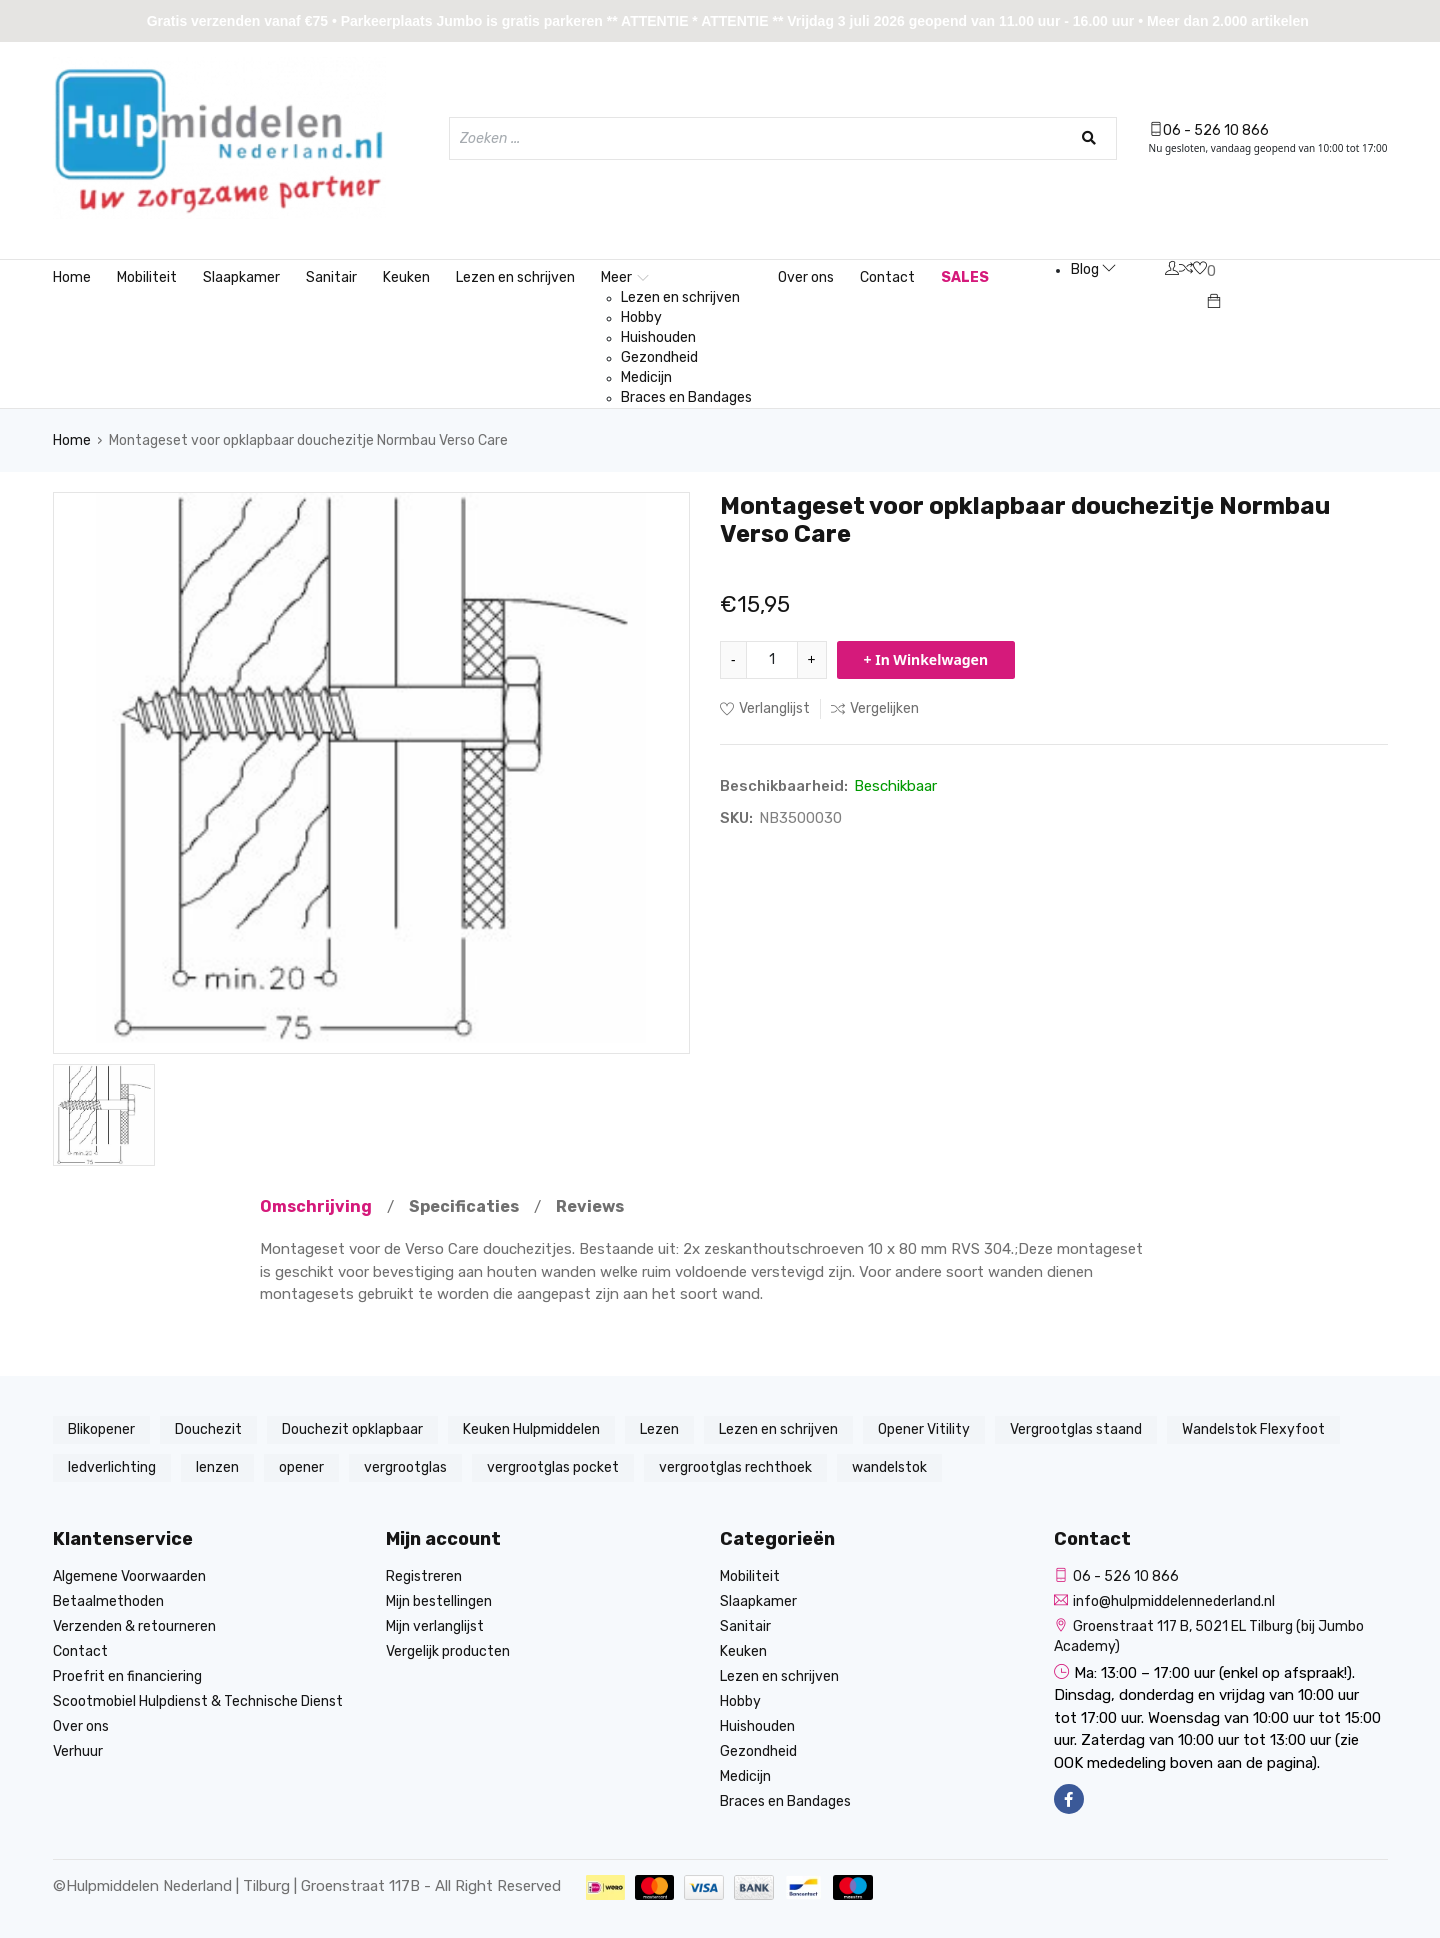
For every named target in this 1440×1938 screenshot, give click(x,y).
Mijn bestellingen (439, 1601)
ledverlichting (112, 1467)
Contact (887, 277)
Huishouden (658, 337)
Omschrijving (316, 1206)
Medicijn (646, 377)
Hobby (641, 317)
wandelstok (889, 1467)
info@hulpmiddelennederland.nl (1164, 1601)
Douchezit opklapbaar (352, 1429)
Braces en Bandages (686, 397)
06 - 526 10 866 (1209, 130)
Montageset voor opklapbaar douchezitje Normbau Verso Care (308, 440)
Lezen (659, 1429)
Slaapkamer (241, 277)
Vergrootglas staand (1076, 1429)
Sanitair (331, 277)
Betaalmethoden (108, 1601)
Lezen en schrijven (515, 277)
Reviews (590, 1206)
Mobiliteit (147, 277)
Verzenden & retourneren (134, 1626)
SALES (965, 277)
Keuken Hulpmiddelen (531, 1429)
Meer (625, 277)
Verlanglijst (765, 708)
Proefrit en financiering (127, 1676)
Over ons (806, 277)
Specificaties (464, 1206)
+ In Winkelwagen (926, 659)
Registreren (424, 1576)
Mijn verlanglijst (435, 1626)
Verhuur (78, 1751)
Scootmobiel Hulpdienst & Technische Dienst (198, 1701)
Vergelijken (875, 708)
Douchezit (208, 1429)
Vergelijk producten (448, 1651)
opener (301, 1467)
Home (72, 277)
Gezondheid (659, 357)
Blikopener (101, 1429)
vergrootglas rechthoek (735, 1467)
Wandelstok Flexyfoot (1253, 1429)
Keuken (406, 277)
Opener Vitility (924, 1429)
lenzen (217, 1467)
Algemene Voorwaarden (129, 1576)
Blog (1093, 269)
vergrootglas (405, 1467)
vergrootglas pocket (553, 1467)
